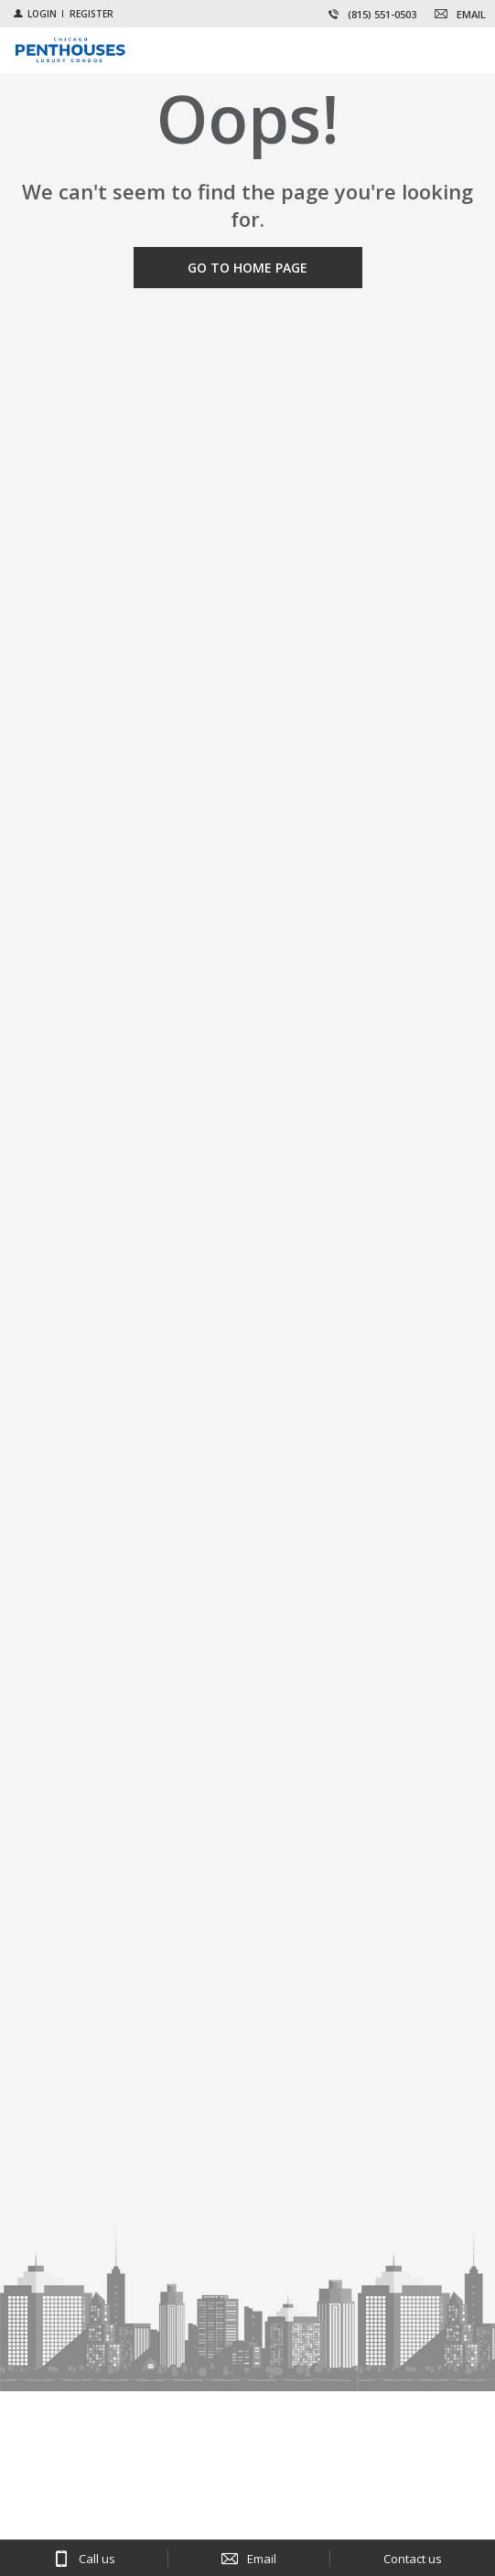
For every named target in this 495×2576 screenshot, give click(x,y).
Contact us (412, 2558)
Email (261, 2558)
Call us (97, 2558)
